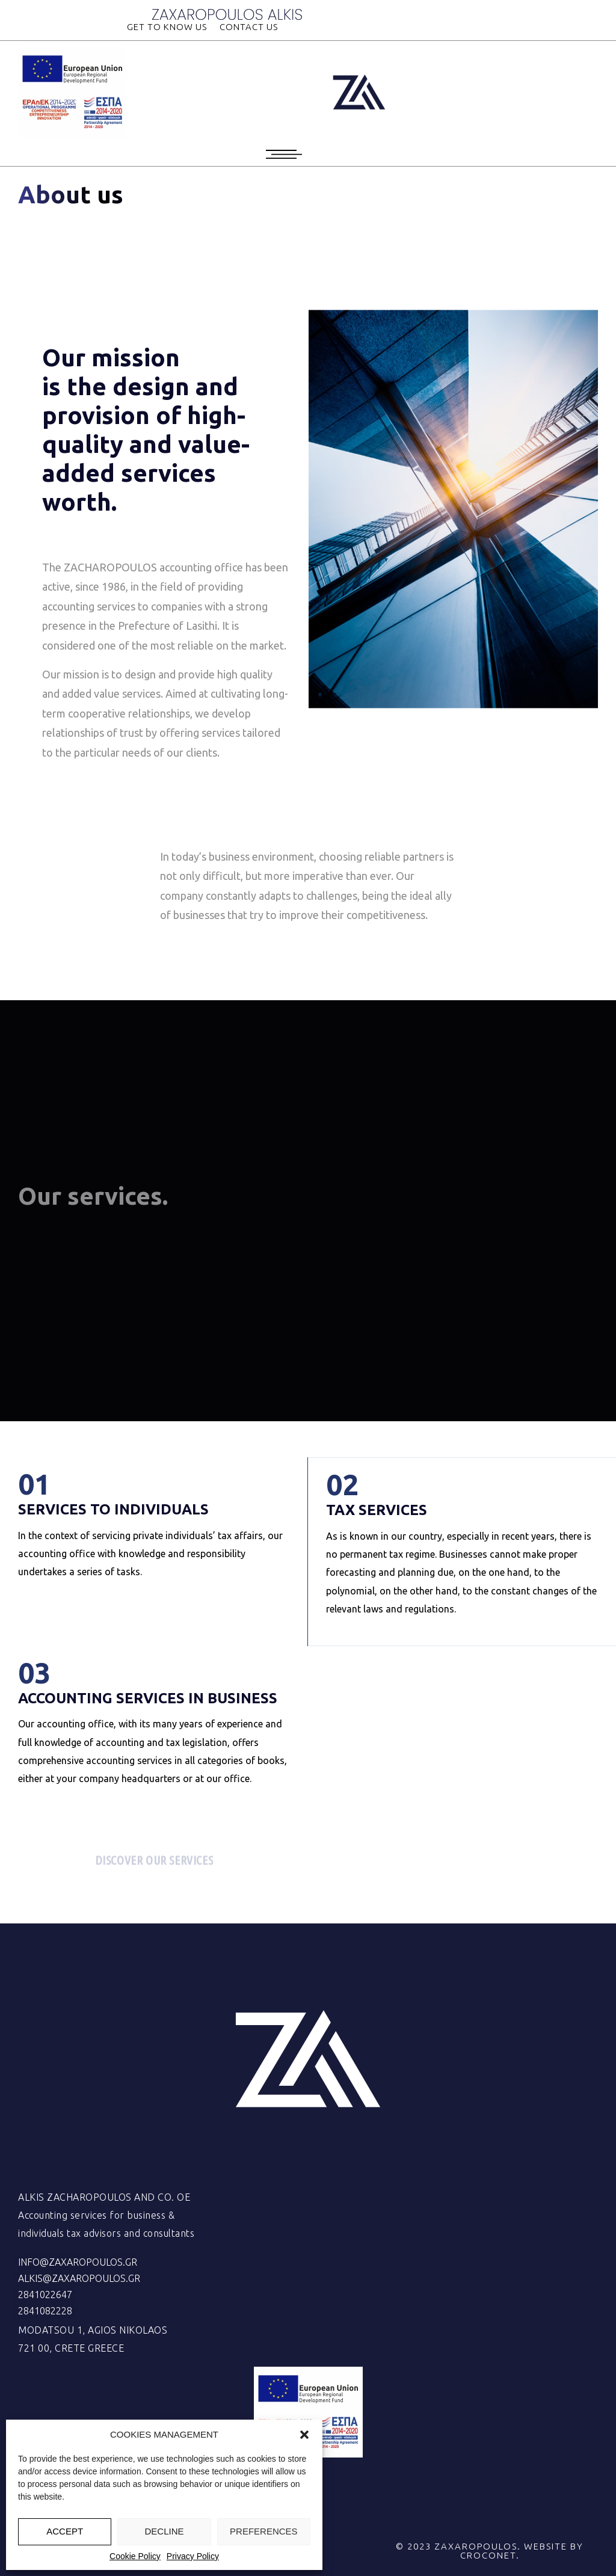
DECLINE (163, 2531)
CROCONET (488, 2555)
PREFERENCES (264, 2531)
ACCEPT (64, 2531)
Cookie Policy (135, 2556)
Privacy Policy (193, 2556)
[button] (304, 2435)
